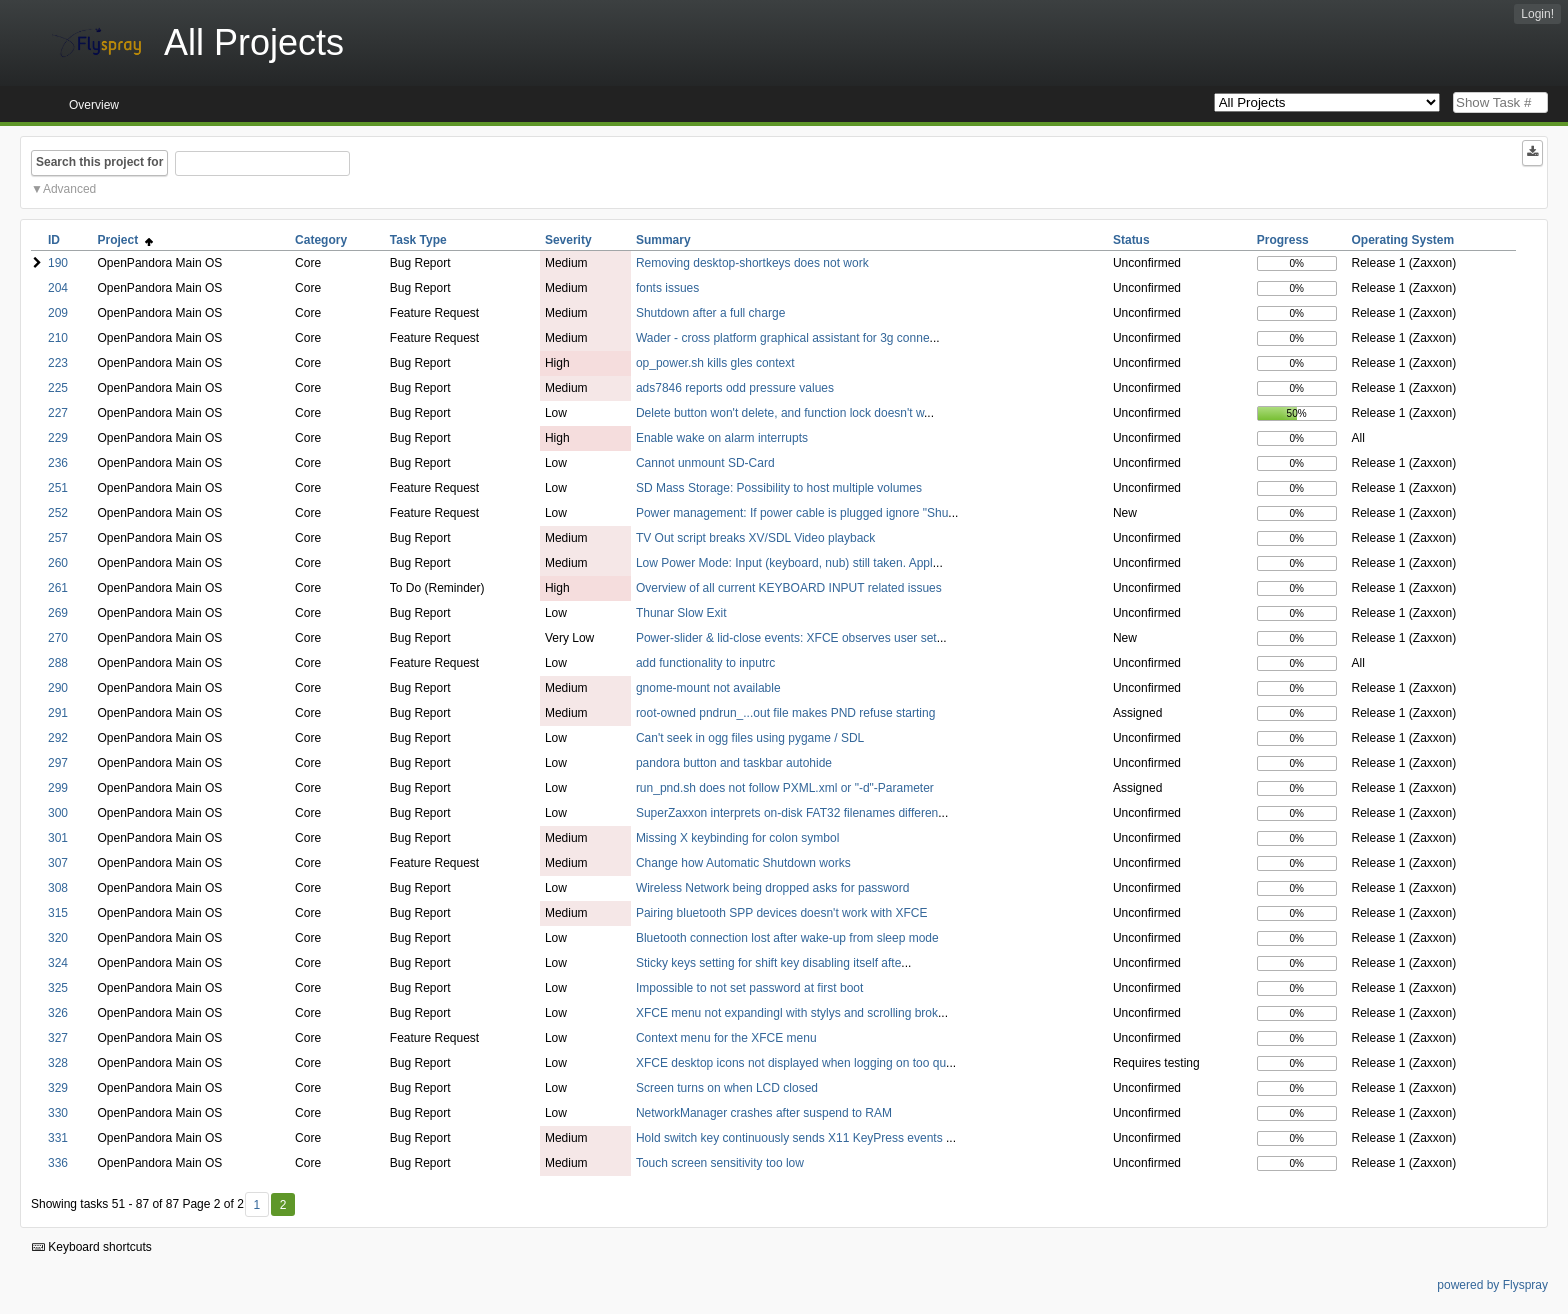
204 (58, 288)
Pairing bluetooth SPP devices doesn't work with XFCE (782, 913)
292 (58, 738)
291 (58, 713)
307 (58, 863)
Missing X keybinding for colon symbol (737, 838)
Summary (663, 240)
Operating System (1403, 240)
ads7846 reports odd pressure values (735, 388)
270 (58, 638)
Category (321, 240)
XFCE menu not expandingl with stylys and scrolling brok (787, 1013)
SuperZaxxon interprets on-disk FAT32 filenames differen (787, 813)
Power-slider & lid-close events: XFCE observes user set (786, 638)
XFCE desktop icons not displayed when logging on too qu (791, 1063)
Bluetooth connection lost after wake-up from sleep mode (787, 938)
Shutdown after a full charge (710, 313)
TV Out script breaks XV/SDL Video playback (755, 538)
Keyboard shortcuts (92, 1247)
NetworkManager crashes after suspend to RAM (764, 1113)
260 (58, 563)
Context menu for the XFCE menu (726, 1038)
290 (58, 688)
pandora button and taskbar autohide (734, 763)
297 (58, 763)
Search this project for (99, 162)
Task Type (418, 240)
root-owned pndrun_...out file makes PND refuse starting (785, 713)
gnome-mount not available (708, 688)
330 (58, 1113)
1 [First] (256, 1205)
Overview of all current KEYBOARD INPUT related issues (789, 588)
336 (58, 1163)
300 (58, 813)
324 (58, 963)
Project (125, 240)
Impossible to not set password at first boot (749, 988)
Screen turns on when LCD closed (727, 1088)
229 (58, 438)
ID (54, 240)
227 (58, 413)
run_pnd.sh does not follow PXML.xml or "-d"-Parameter (785, 788)
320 (58, 938)
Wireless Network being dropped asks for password (772, 888)
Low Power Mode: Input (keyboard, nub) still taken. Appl (784, 563)
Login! (1537, 14)
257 (58, 538)
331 (58, 1138)
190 (58, 263)
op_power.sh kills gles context (715, 363)
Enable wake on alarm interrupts (722, 438)
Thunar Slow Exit (681, 613)
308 (58, 888)
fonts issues (667, 288)
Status (1131, 240)
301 (58, 838)
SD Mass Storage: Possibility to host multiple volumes (779, 488)
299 (58, 788)
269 (58, 613)
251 (58, 488)
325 (58, 988)
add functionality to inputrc (705, 663)
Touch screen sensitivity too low (720, 1163)
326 (58, 1013)
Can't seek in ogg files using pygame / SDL (750, 738)
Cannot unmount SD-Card (705, 463)
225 (58, 388)
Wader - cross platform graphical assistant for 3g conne (783, 338)
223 (58, 363)
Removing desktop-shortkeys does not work (752, 263)
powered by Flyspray (1492, 1285)
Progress (1283, 240)
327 (58, 1038)
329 (58, 1088)
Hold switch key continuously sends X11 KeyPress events (791, 1138)
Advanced (69, 189)
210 (58, 338)
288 (58, 663)
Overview (94, 105)
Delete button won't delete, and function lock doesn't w (780, 413)
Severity (568, 240)
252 (58, 513)
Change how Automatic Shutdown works (743, 863)
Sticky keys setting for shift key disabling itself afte (768, 963)
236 (58, 463)
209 (58, 313)
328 (58, 1063)
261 (58, 588)
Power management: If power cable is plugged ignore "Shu (792, 513)
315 (58, 913)
